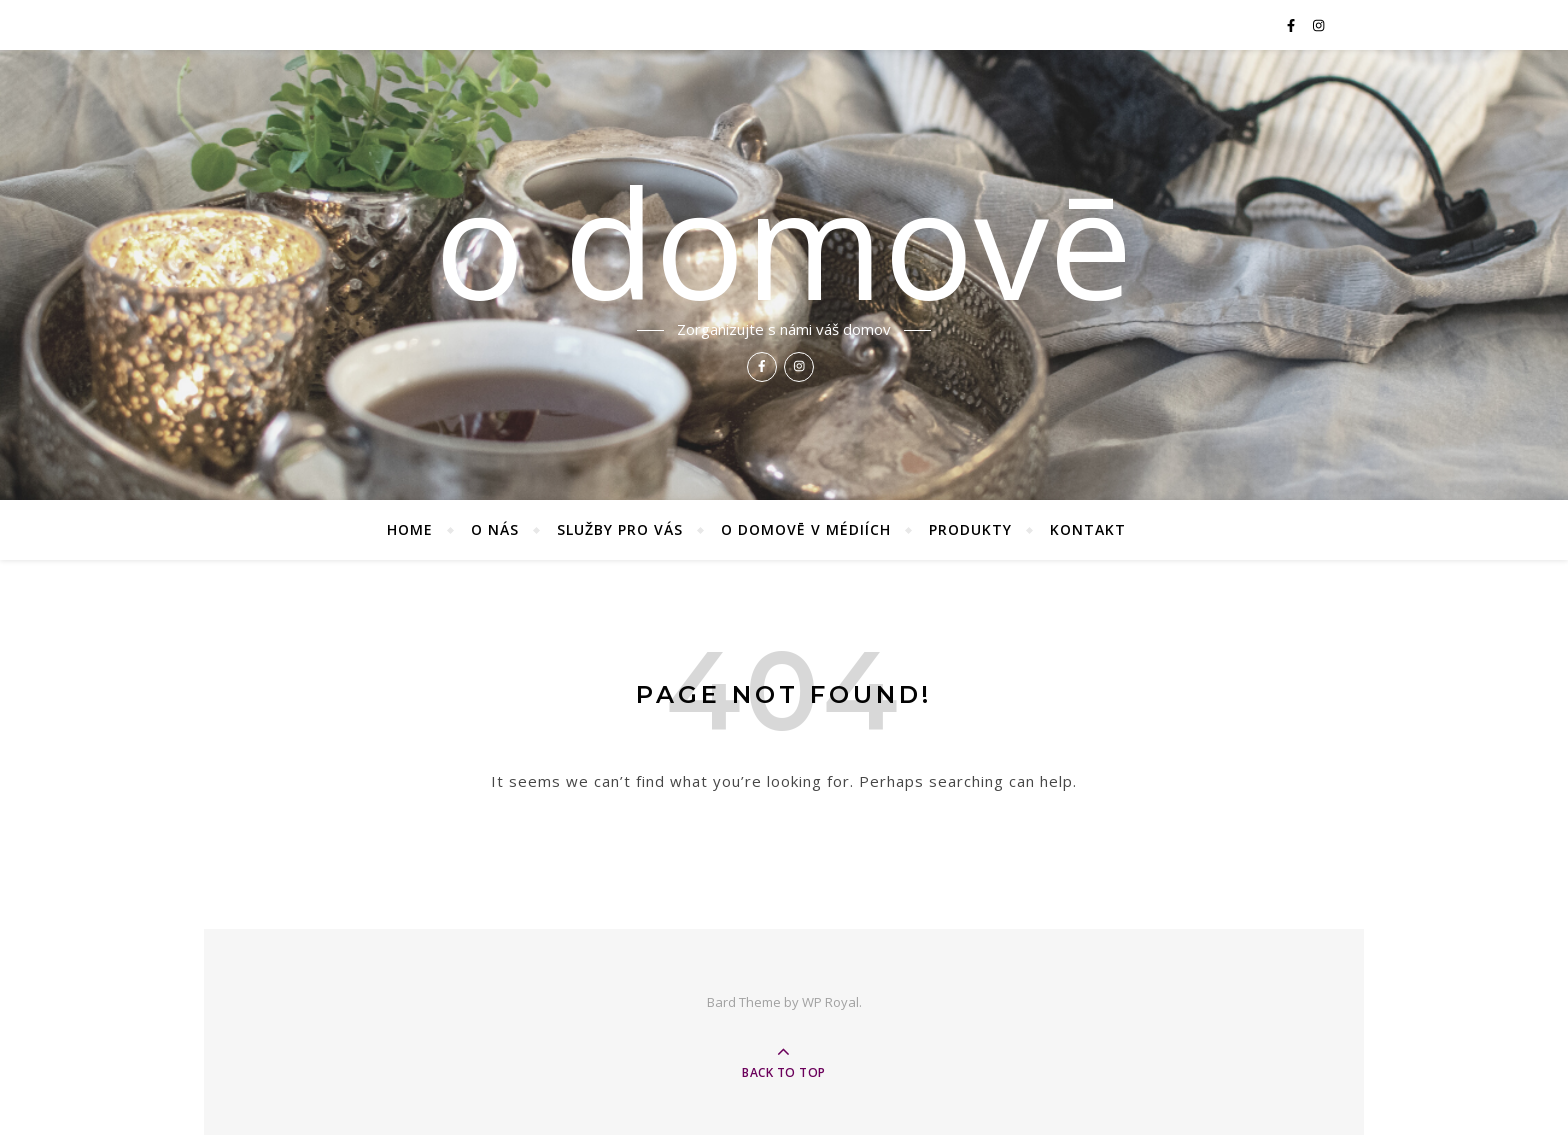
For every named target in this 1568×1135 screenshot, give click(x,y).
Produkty (970, 529)
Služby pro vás (620, 529)
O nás (495, 529)
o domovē (784, 242)
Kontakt (1088, 529)
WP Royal (830, 1002)
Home (410, 529)
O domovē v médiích (806, 529)
